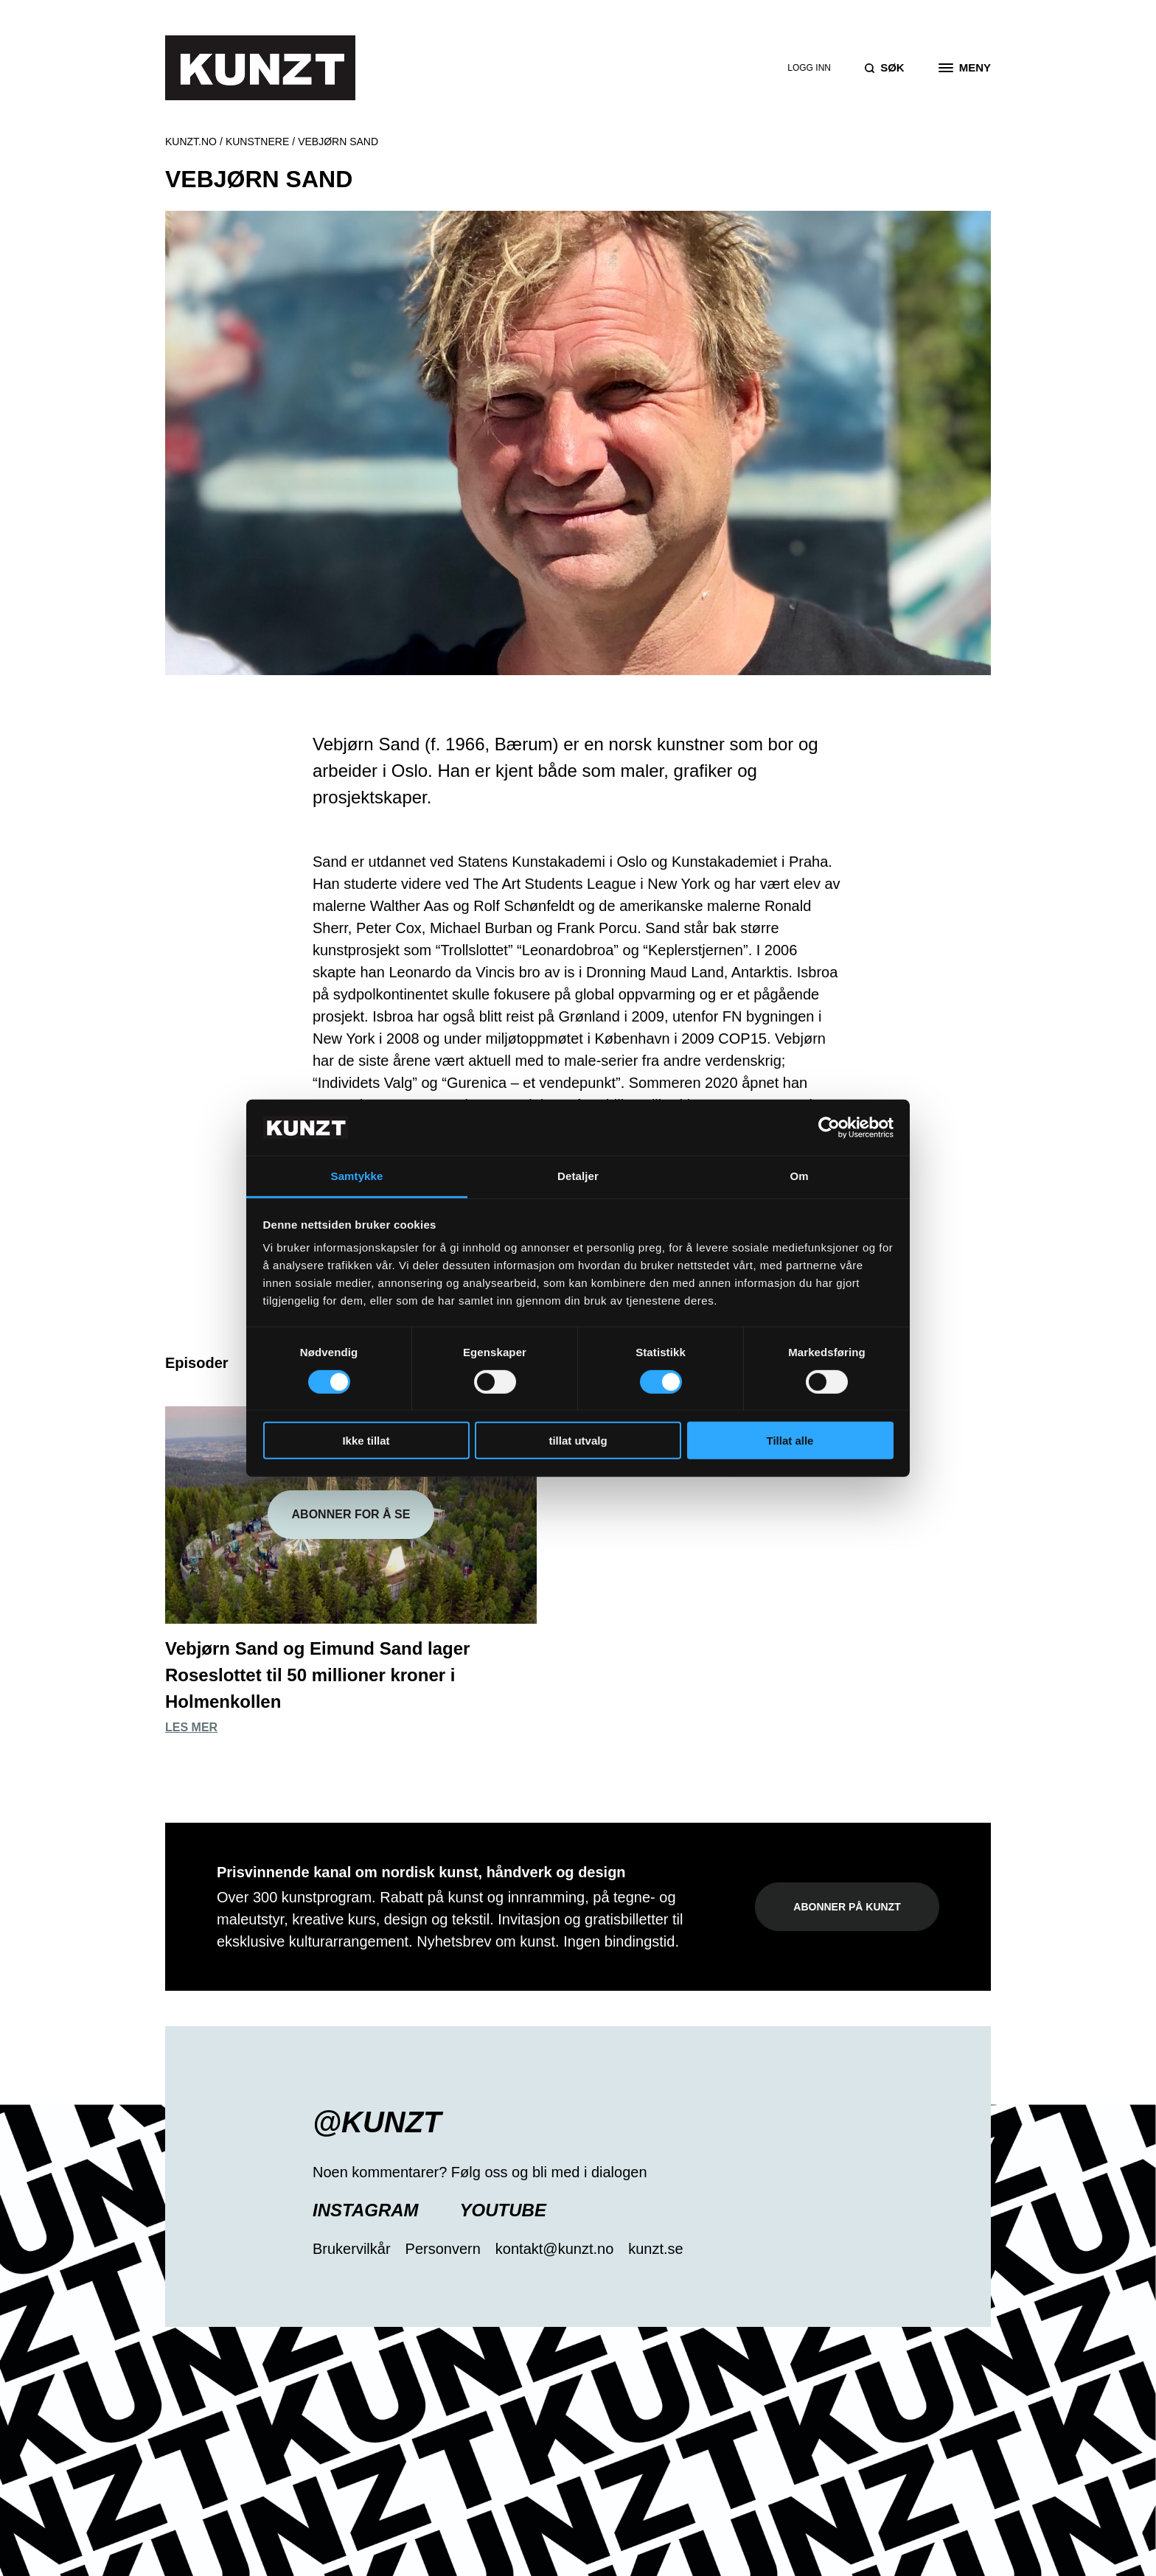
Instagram (366, 2210)
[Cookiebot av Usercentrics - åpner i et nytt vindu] (829, 1128)
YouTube (503, 2210)
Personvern (443, 2249)
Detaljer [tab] (578, 1176)
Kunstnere (257, 141)
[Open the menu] (965, 67)
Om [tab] (799, 1176)
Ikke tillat (365, 1440)
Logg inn (809, 68)
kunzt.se (655, 2249)
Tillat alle (790, 1440)
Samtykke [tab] (357, 1176)
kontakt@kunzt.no (554, 2249)
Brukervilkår (352, 2249)
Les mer (191, 1727)
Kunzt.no (191, 141)
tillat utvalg (578, 1440)
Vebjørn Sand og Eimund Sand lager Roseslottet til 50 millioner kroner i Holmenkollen (317, 1674)
